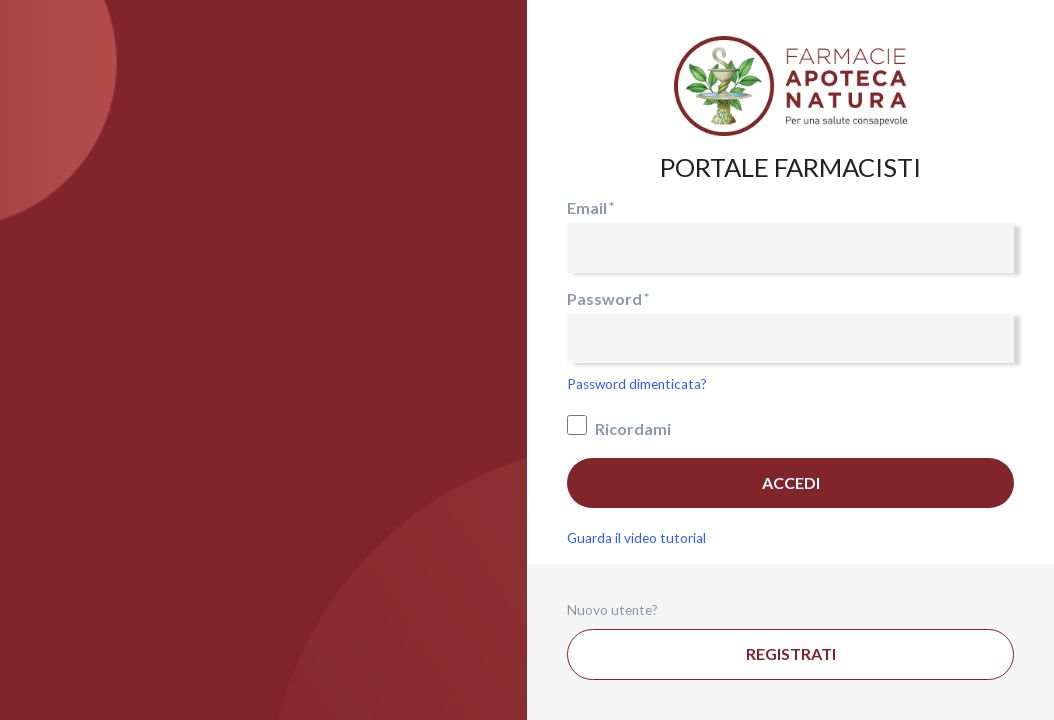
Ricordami (619, 426)
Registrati (791, 653)
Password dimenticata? (637, 384)
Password (604, 298)
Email (587, 207)
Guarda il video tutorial (636, 538)
